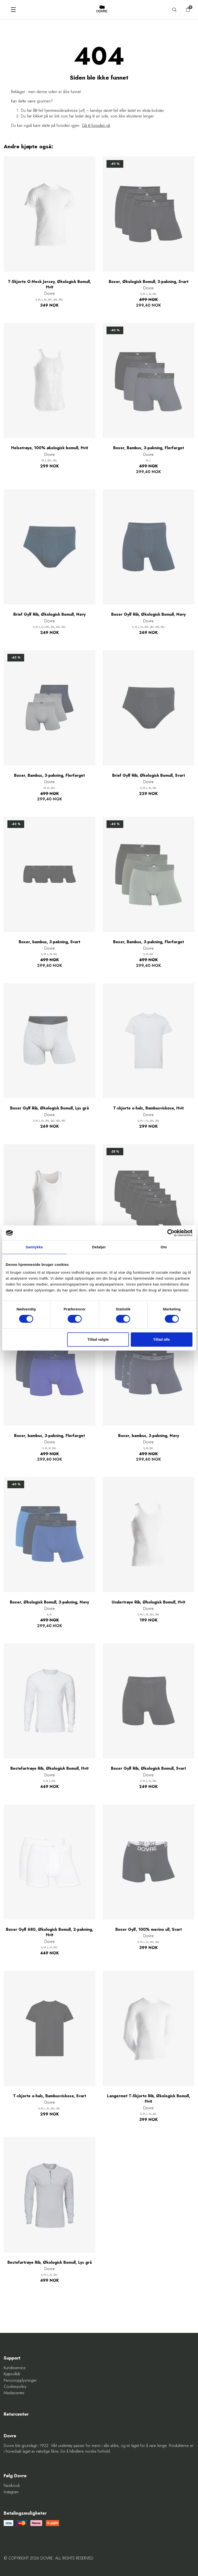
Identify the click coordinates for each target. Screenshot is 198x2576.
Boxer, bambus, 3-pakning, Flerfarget (49, 1435)
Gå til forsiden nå (96, 125)
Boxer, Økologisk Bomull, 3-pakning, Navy (49, 1602)
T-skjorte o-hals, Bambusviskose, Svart (49, 2096)
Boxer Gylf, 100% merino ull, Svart (148, 1929)
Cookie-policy (15, 2386)
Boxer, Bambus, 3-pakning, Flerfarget (148, 448)
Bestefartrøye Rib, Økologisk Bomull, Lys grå (49, 2262)
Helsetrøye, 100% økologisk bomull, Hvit (49, 448)
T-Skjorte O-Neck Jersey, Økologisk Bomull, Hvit (49, 284)
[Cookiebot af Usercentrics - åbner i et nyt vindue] (170, 1233)
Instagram (11, 2492)
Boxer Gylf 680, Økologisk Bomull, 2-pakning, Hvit (49, 1932)
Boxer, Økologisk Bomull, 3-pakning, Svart (148, 281)
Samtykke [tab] (34, 1247)
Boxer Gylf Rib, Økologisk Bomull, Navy (148, 614)
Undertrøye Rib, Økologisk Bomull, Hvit (148, 1602)
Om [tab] (164, 1247)
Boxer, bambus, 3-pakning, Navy (148, 1435)
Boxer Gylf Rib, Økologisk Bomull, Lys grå (49, 1108)
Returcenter (16, 2414)
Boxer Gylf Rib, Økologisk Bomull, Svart (148, 1768)
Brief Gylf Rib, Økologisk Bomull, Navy (49, 614)
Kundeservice (15, 2368)
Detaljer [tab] (99, 1247)
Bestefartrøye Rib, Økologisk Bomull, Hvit (49, 1768)
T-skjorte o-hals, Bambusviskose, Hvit (148, 1108)
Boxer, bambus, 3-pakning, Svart (49, 942)
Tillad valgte (98, 1339)
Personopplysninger (20, 2380)
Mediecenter (14, 2393)
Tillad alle (161, 1339)
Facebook (12, 2485)
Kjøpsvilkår (12, 2374)
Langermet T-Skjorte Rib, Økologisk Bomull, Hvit (148, 2098)
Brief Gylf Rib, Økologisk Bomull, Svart (148, 775)
